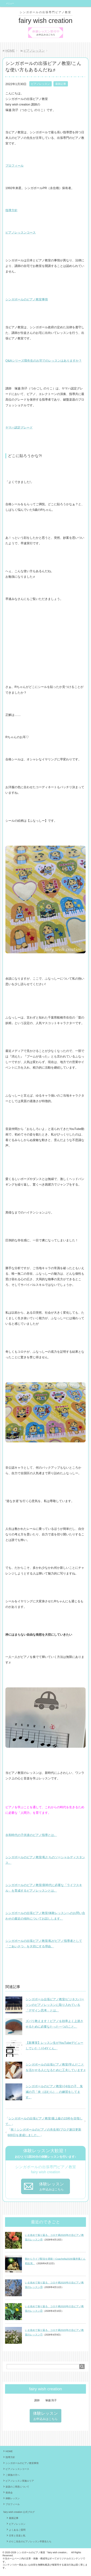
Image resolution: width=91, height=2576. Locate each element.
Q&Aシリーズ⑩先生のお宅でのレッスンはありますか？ (43, 360)
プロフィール (14, 165)
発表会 (9, 2492)
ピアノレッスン (40, 83)
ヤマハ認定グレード (19, 427)
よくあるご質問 (17, 2529)
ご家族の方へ (13, 2475)
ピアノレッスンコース (20, 232)
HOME (9, 2451)
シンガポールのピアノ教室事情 (26, 299)
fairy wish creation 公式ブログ (19, 2512)
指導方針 (11, 210)
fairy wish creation (45, 17)
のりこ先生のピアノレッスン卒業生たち (30, 2541)
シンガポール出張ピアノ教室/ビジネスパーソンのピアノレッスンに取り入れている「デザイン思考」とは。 (55, 2004)
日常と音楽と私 (17, 2535)
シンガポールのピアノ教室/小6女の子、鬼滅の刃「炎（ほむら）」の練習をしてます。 (54, 2091)
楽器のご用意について (17, 2486)
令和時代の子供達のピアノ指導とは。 (31, 1835)
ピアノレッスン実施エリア (20, 2480)
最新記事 (60, 83)
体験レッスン (13, 2498)
